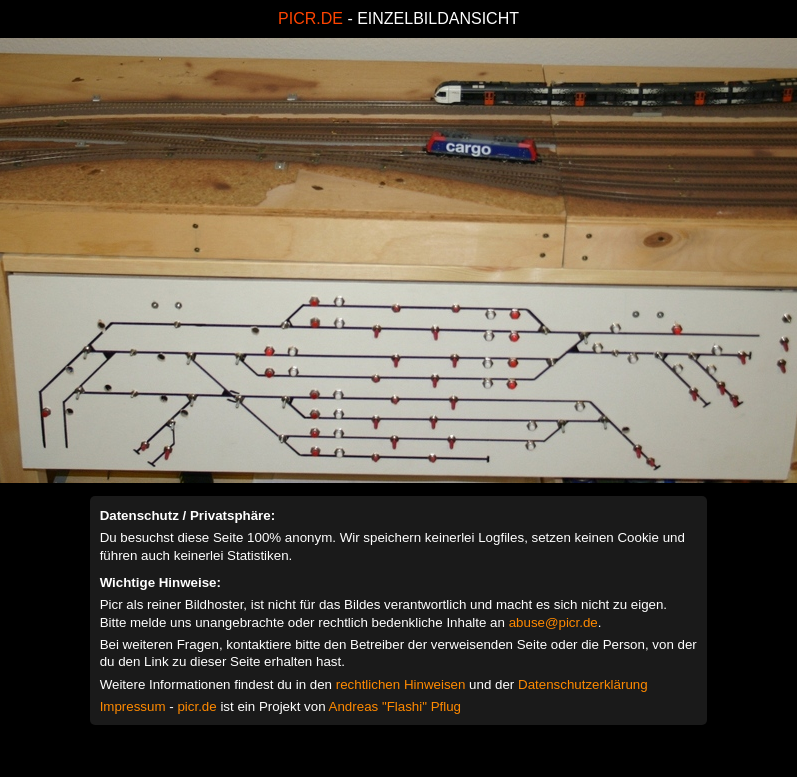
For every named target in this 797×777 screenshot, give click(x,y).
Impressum (133, 706)
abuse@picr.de (553, 622)
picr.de (196, 706)
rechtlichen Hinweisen (401, 684)
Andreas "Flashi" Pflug (395, 706)
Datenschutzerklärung (583, 684)
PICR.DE (310, 18)
